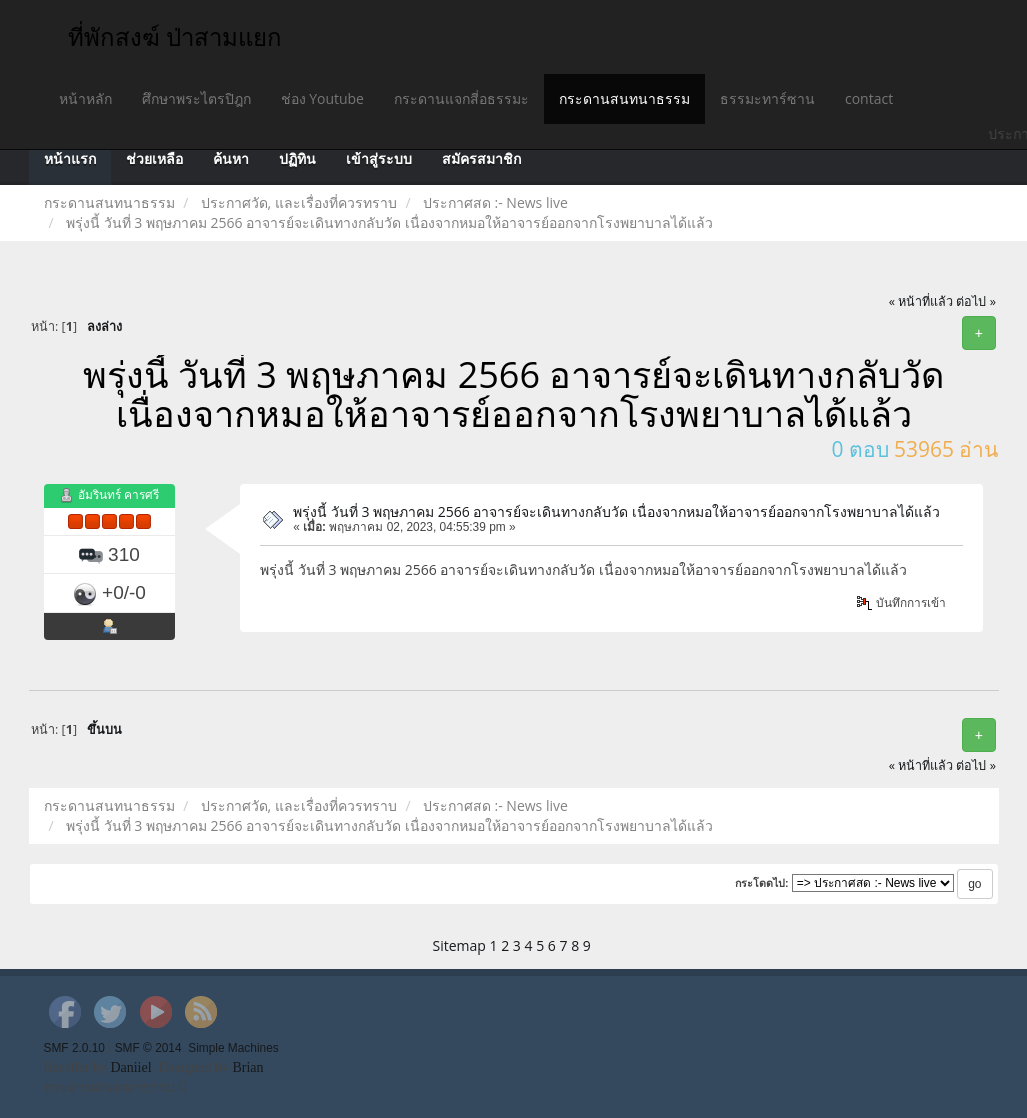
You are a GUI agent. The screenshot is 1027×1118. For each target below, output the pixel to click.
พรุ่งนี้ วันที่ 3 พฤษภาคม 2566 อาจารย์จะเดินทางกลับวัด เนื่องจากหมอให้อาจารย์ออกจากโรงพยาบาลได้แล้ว (616, 511)
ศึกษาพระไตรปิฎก (196, 98)
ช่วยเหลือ (154, 159)
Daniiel (130, 1067)
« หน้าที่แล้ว (921, 301)
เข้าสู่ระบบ (379, 159)
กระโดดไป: (762, 883)
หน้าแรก (70, 159)
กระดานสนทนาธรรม (624, 98)
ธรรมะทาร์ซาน (767, 98)
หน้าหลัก (85, 98)
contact (869, 98)
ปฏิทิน (297, 159)
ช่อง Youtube (322, 98)
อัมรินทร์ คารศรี (118, 494)
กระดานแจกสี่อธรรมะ (461, 98)
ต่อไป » (976, 301)
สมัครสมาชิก (481, 159)
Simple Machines (233, 1048)
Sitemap (459, 945)
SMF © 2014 (148, 1048)
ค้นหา (231, 159)
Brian (247, 1067)
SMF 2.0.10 (74, 1048)
